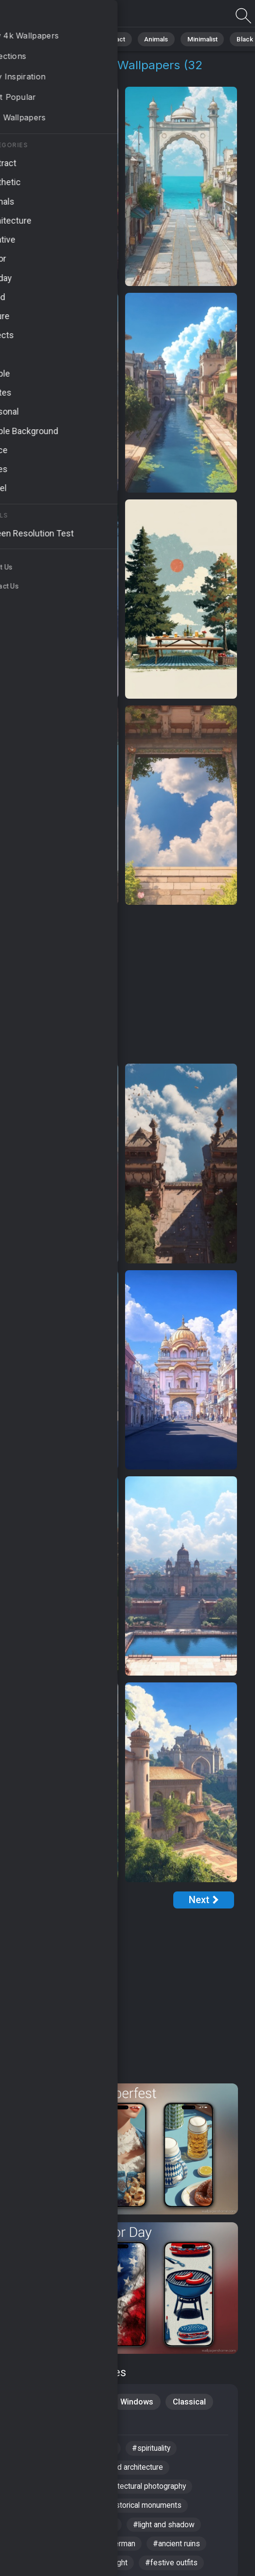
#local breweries (50, 2530)
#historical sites (49, 2470)
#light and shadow (168, 2530)
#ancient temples (51, 2450)
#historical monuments (145, 2510)
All (36, 38)
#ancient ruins (180, 2550)
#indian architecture (55, 2550)
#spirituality (156, 2450)
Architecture (44, 2424)
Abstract (107, 38)
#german (122, 2550)
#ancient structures (54, 2510)
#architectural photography (143, 2490)
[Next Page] (203, 1899)
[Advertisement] (121, 984)
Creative (87, 2402)
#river (108, 2530)
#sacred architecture (131, 2470)
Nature (67, 38)
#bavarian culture (50, 2490)
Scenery (37, 2402)
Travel (98, 2424)
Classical (191, 2402)
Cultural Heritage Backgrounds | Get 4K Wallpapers (58, 16)
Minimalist (192, 38)
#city (108, 2450)
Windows (138, 2402)
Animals (149, 38)
